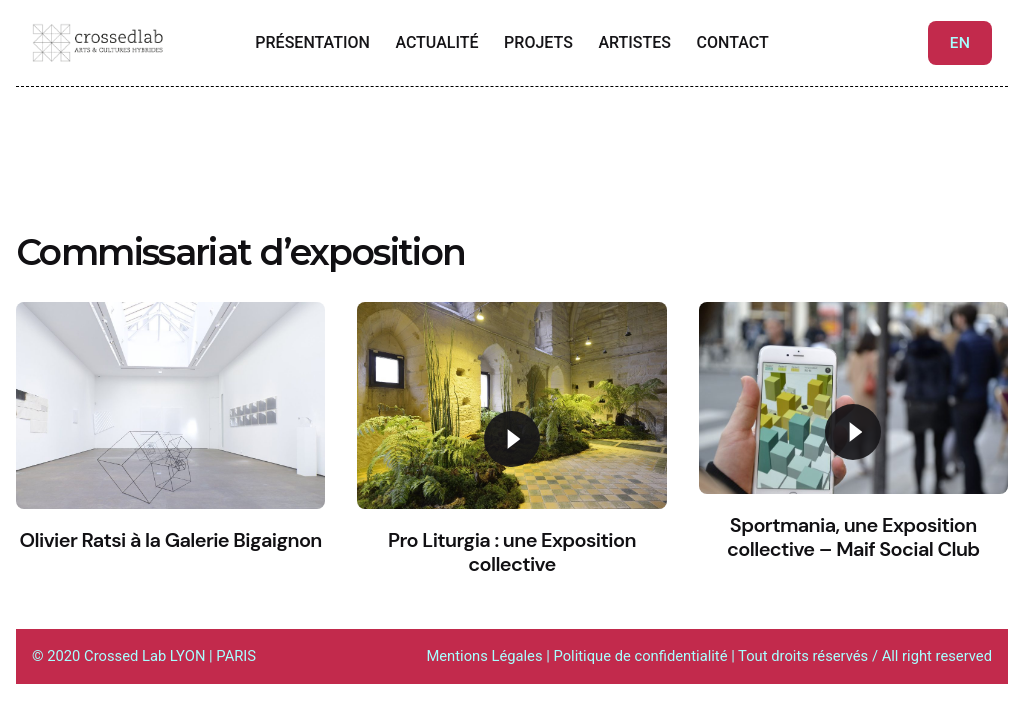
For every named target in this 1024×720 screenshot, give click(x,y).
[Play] (512, 439)
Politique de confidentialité (642, 656)
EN (960, 43)
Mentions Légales (484, 656)
